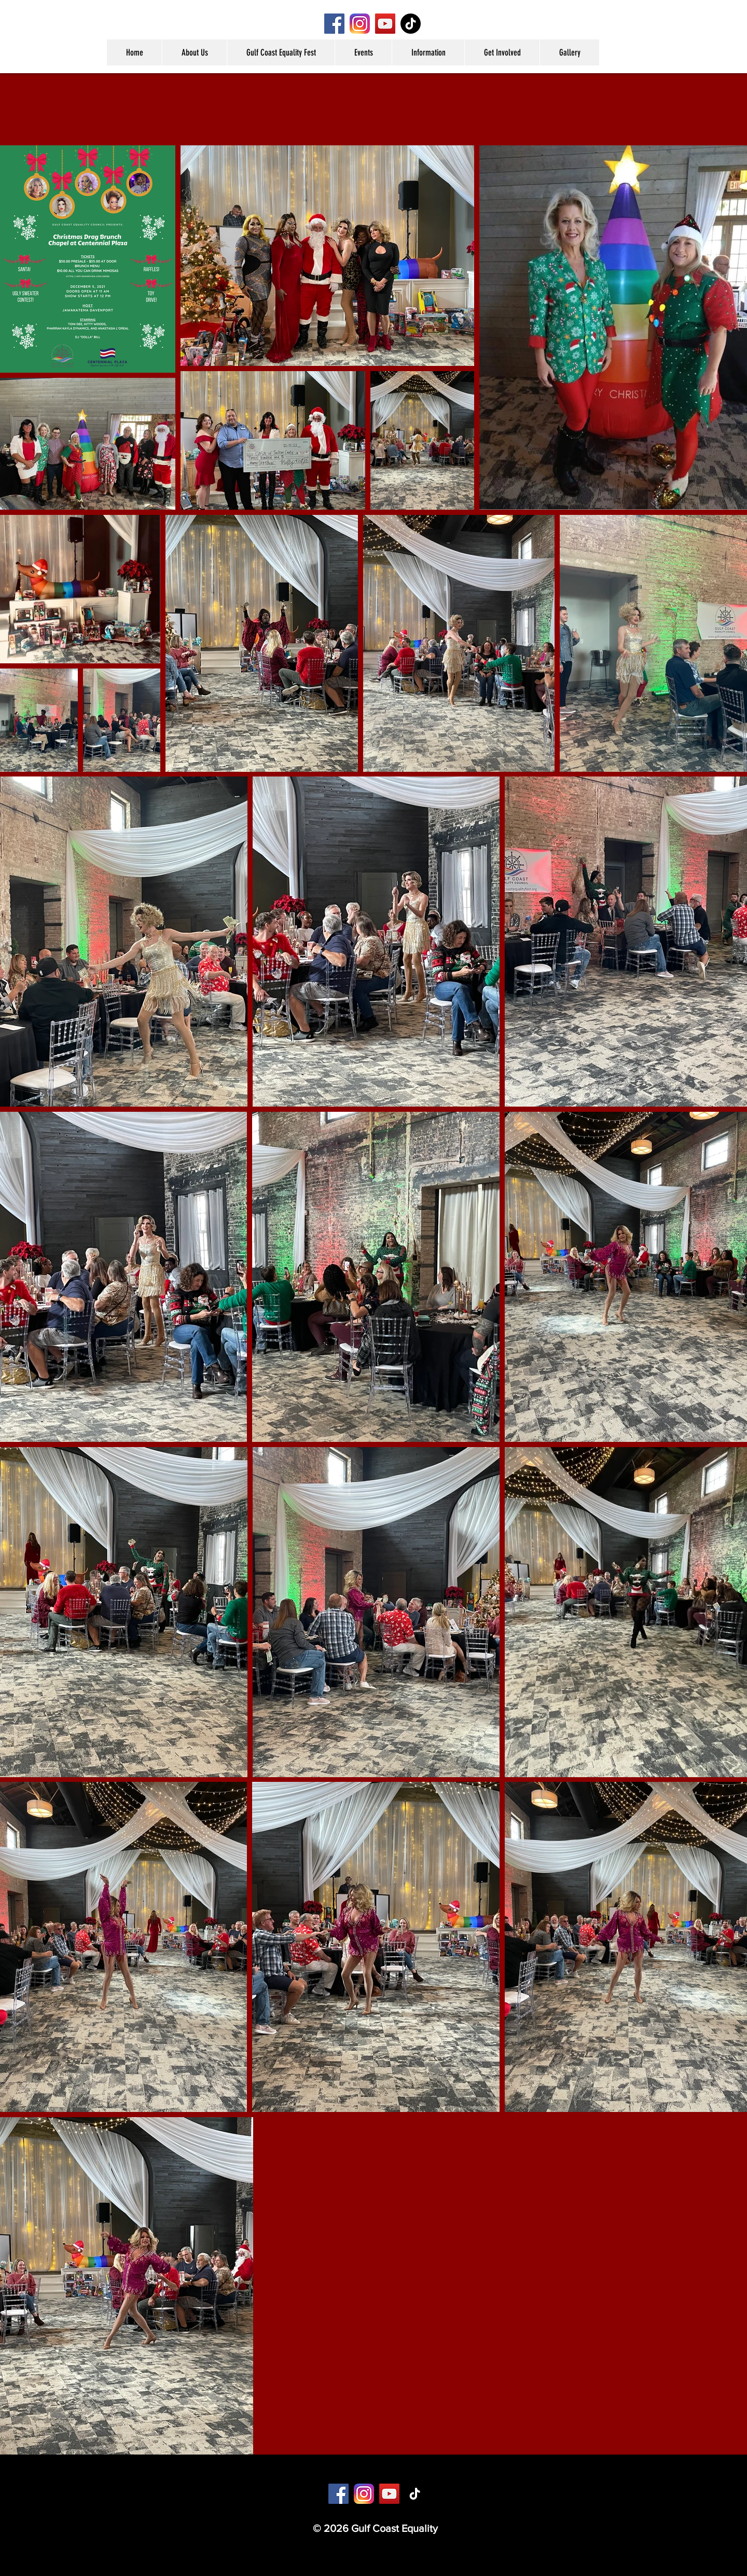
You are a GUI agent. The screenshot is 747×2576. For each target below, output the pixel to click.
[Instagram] (360, 23)
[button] (194, 52)
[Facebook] (334, 23)
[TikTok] (410, 23)
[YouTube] (385, 23)
